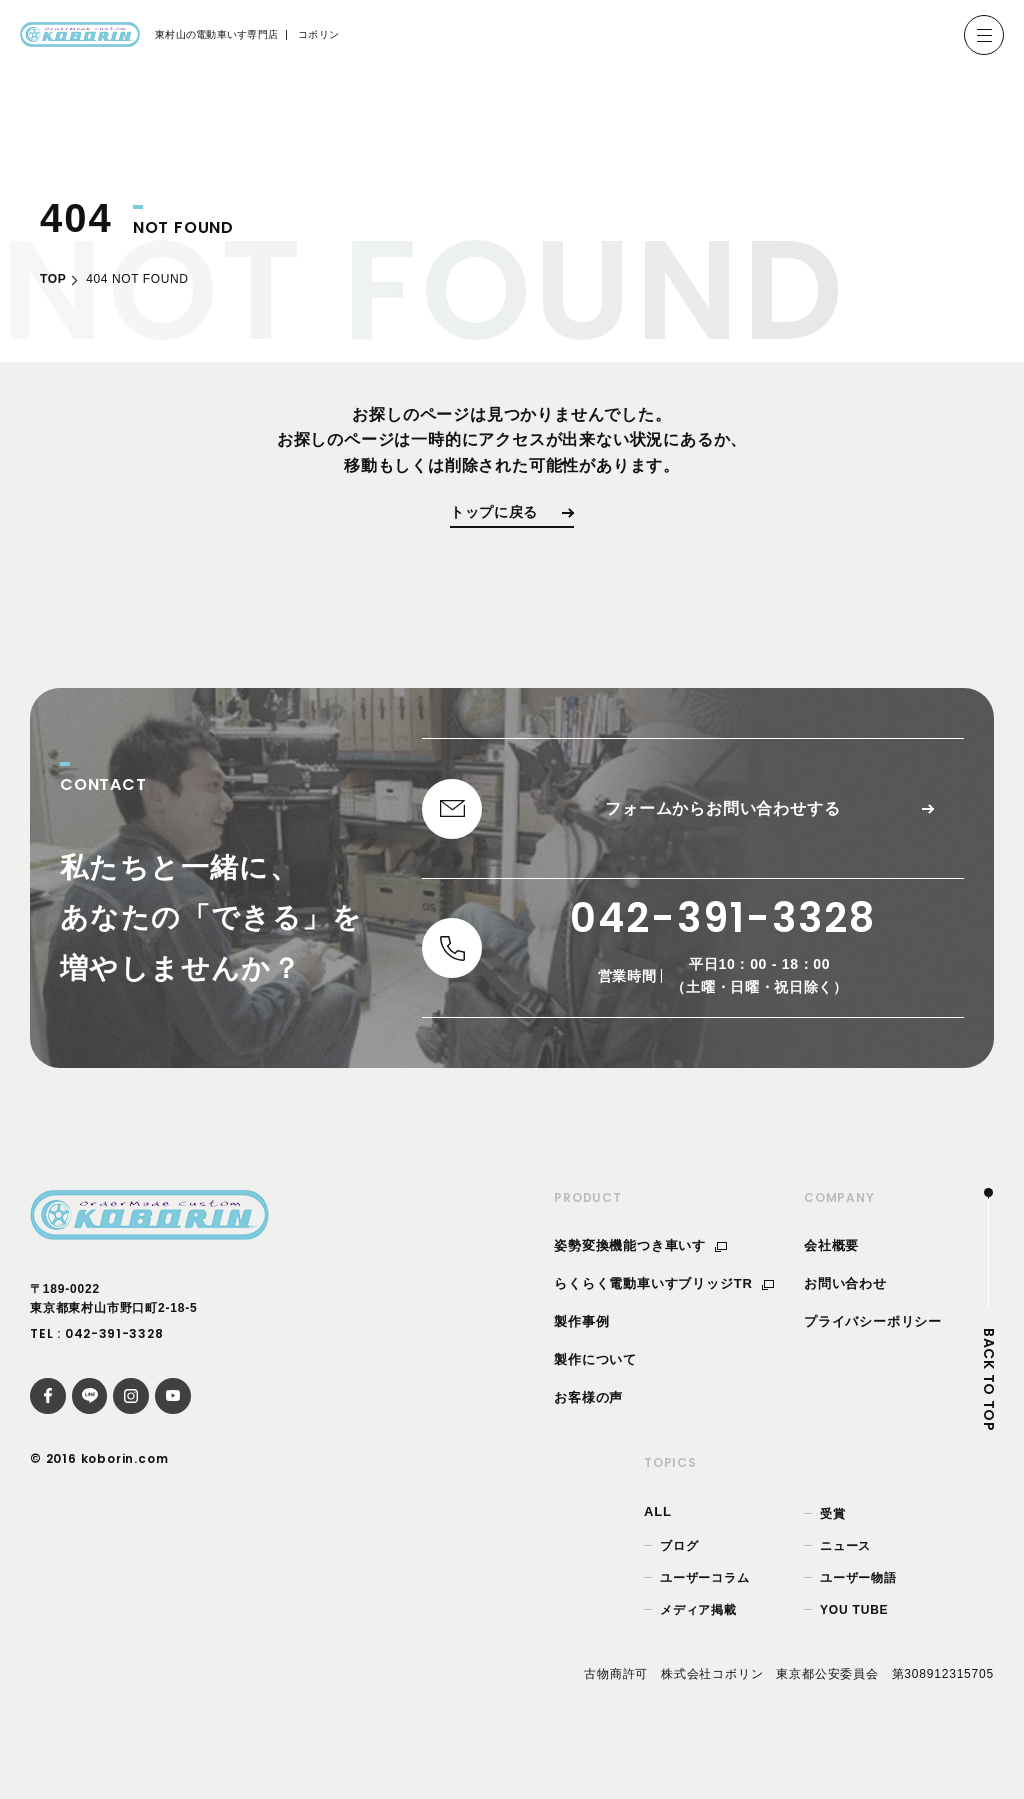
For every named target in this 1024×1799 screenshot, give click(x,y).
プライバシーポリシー (873, 1355)
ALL (658, 1545)
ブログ (679, 1580)
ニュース (845, 1580)
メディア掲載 (698, 1644)
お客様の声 (588, 1431)
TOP (53, 279)
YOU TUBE (854, 1644)
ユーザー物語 (858, 1612)
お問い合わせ (845, 1318)
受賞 (833, 1548)
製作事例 (581, 1355)
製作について (595, 1393)
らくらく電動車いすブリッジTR (664, 1318)
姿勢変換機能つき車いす (640, 1280)
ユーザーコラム (705, 1612)
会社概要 (831, 1280)
